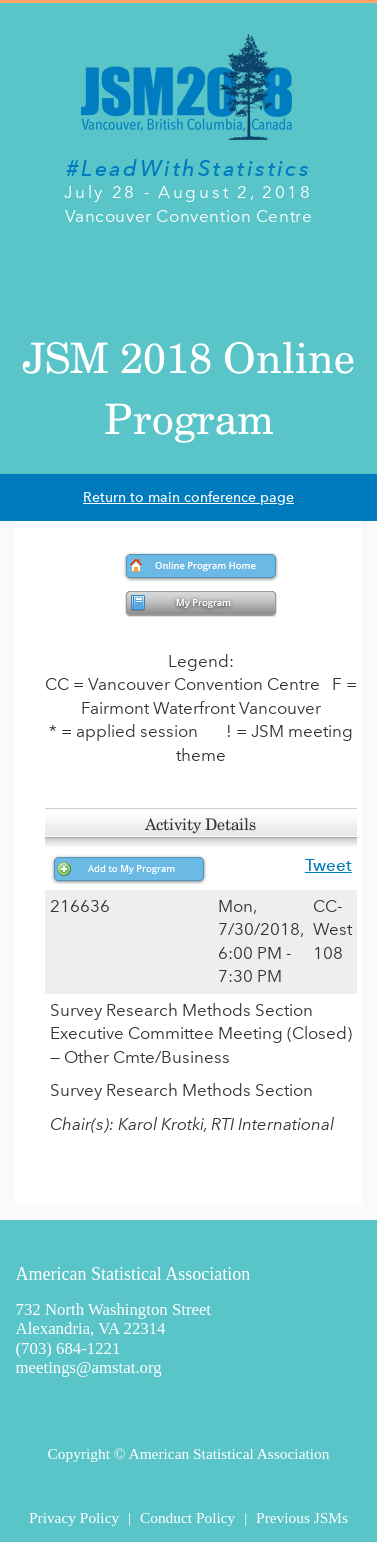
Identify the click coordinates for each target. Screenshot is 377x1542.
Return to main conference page (188, 497)
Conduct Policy (187, 1517)
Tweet (328, 865)
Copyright (79, 1453)
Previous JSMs (302, 1517)
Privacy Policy (74, 1517)
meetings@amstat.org (89, 1367)
